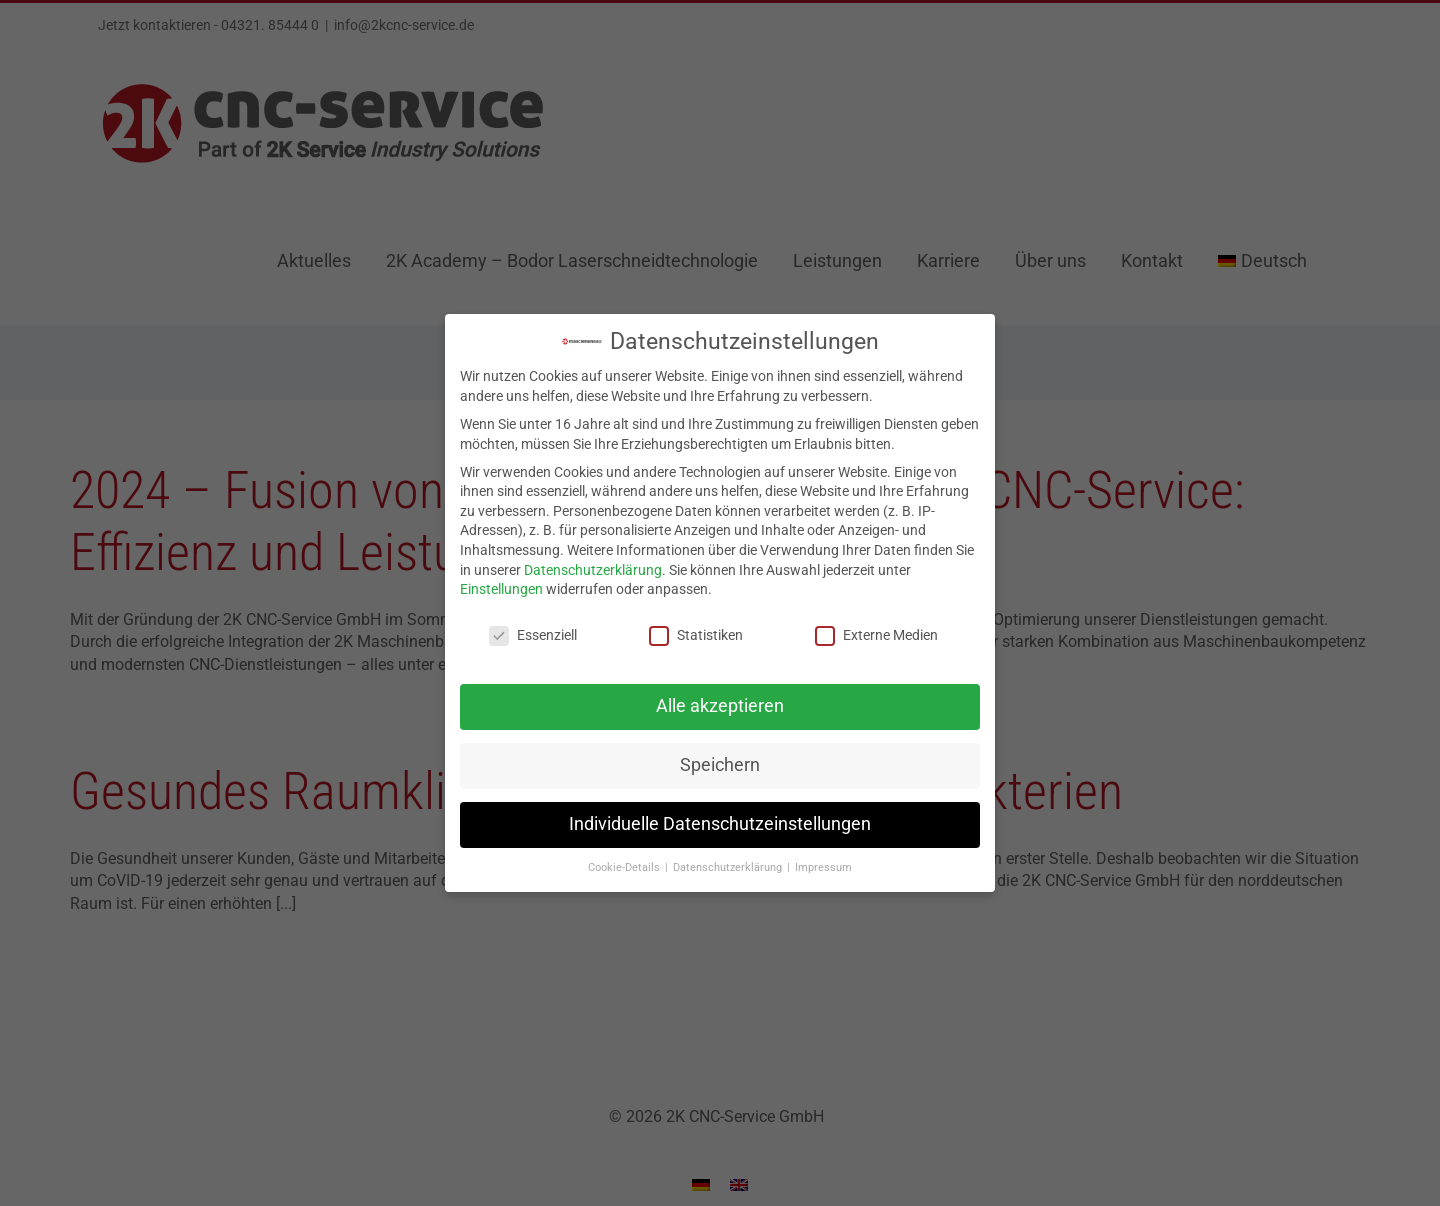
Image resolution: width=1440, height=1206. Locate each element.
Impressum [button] (823, 862)
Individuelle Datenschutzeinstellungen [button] (720, 819)
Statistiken (696, 630)
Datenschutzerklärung (593, 565)
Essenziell (533, 630)
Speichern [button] (720, 760)
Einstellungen (501, 585)
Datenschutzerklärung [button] (729, 862)
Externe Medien (876, 630)
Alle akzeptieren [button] (720, 701)
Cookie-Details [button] (625, 862)
